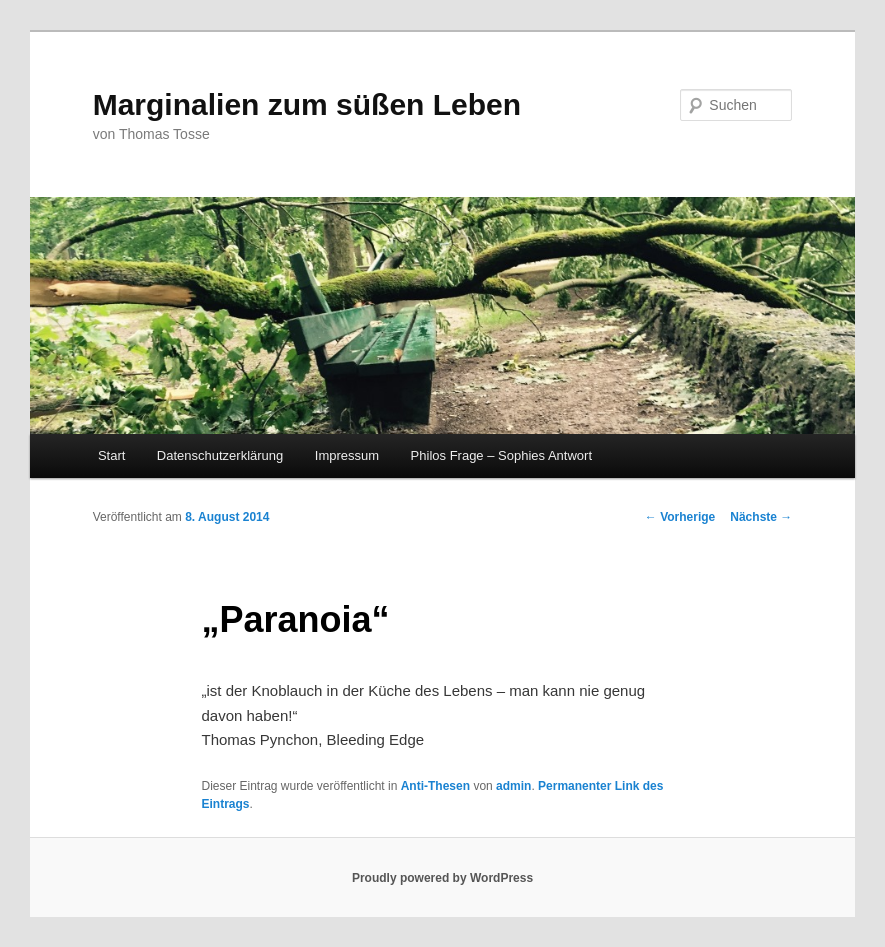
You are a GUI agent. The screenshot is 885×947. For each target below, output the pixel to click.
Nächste (761, 517)
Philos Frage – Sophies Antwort (501, 455)
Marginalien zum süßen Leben (307, 104)
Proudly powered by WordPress (442, 878)
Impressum (347, 455)
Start (111, 455)
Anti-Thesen (435, 786)
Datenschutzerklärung (220, 455)
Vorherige (680, 517)
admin (513, 786)
